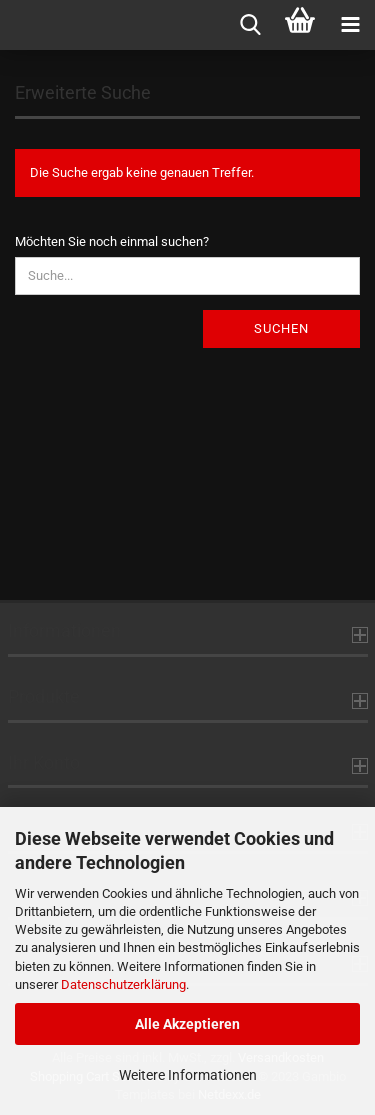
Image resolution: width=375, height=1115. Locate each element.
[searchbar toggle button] (250, 25)
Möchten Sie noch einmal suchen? (112, 241)
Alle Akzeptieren (187, 1024)
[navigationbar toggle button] (350, 25)
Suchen (281, 328)
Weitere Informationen (188, 1075)
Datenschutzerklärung (123, 984)
